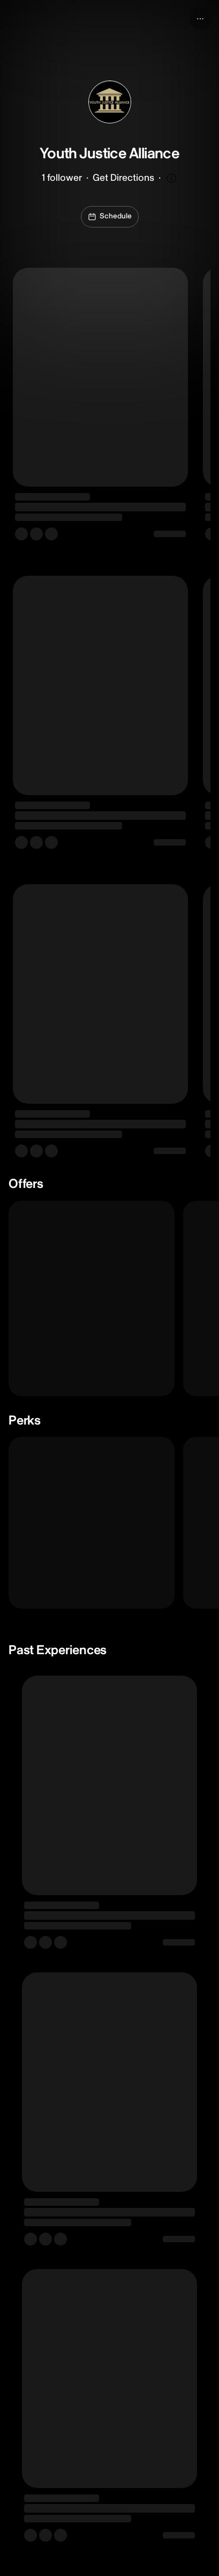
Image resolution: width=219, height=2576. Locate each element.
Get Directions (123, 178)
